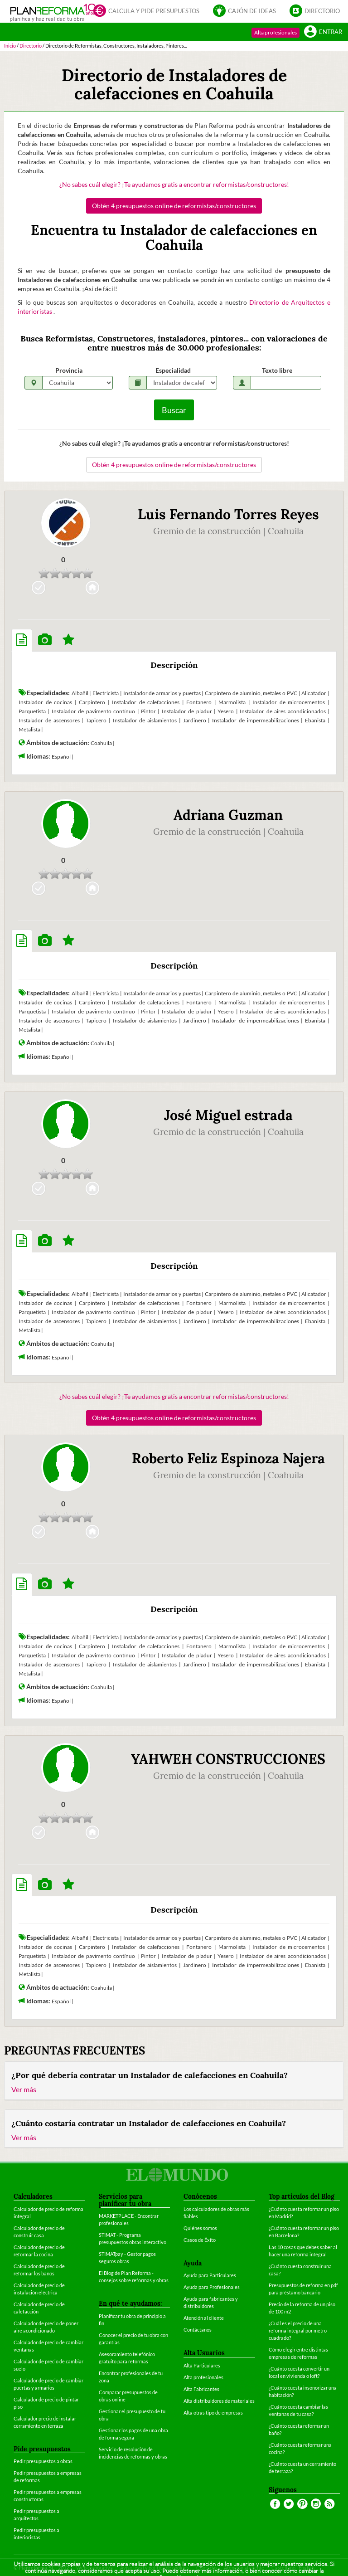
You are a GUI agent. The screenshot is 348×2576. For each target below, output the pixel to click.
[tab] (21, 640)
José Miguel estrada (228, 1115)
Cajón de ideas (244, 10)
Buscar (174, 410)
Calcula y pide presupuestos (146, 10)
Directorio (315, 10)
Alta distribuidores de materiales (219, 2401)
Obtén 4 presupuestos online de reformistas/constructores (174, 205)
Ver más (23, 2089)
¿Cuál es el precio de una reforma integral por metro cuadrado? (298, 2330)
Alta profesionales (275, 32)
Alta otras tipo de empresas (213, 2412)
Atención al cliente (204, 2318)
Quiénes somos (200, 2228)
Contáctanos (198, 2330)
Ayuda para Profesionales (212, 2287)
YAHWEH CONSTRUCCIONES (228, 1759)
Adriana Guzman (228, 814)
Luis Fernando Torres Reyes (228, 514)
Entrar (323, 31)
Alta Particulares (202, 2365)
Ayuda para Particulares (210, 2275)
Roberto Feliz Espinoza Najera (228, 1458)
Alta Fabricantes (201, 2389)
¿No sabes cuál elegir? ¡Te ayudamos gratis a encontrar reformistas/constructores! (174, 184)
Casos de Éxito (200, 2240)
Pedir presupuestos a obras (43, 2461)
